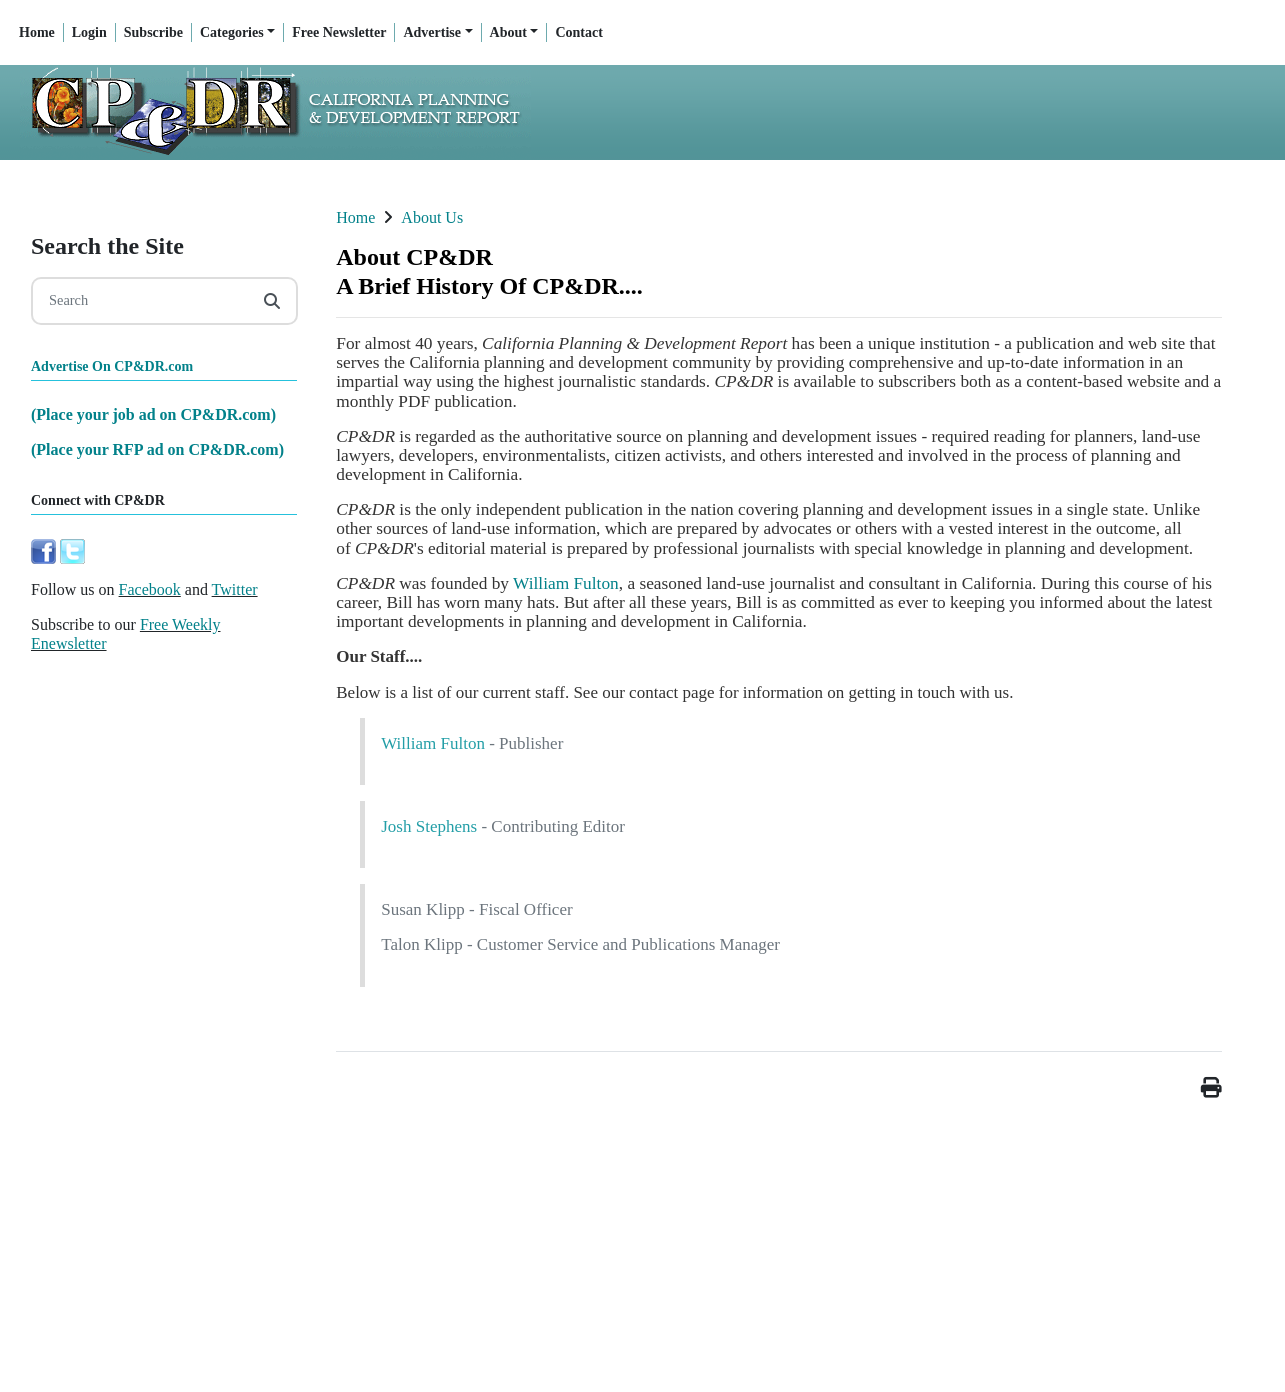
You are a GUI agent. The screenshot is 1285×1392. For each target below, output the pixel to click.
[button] (1211, 1087)
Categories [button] (232, 32)
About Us (432, 217)
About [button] (508, 32)
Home (37, 32)
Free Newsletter (339, 32)
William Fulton (566, 583)
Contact (578, 32)
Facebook (150, 589)
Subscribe (153, 32)
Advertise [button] (432, 32)
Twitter (235, 589)
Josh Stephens (429, 826)
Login (89, 32)
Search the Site (107, 246)
